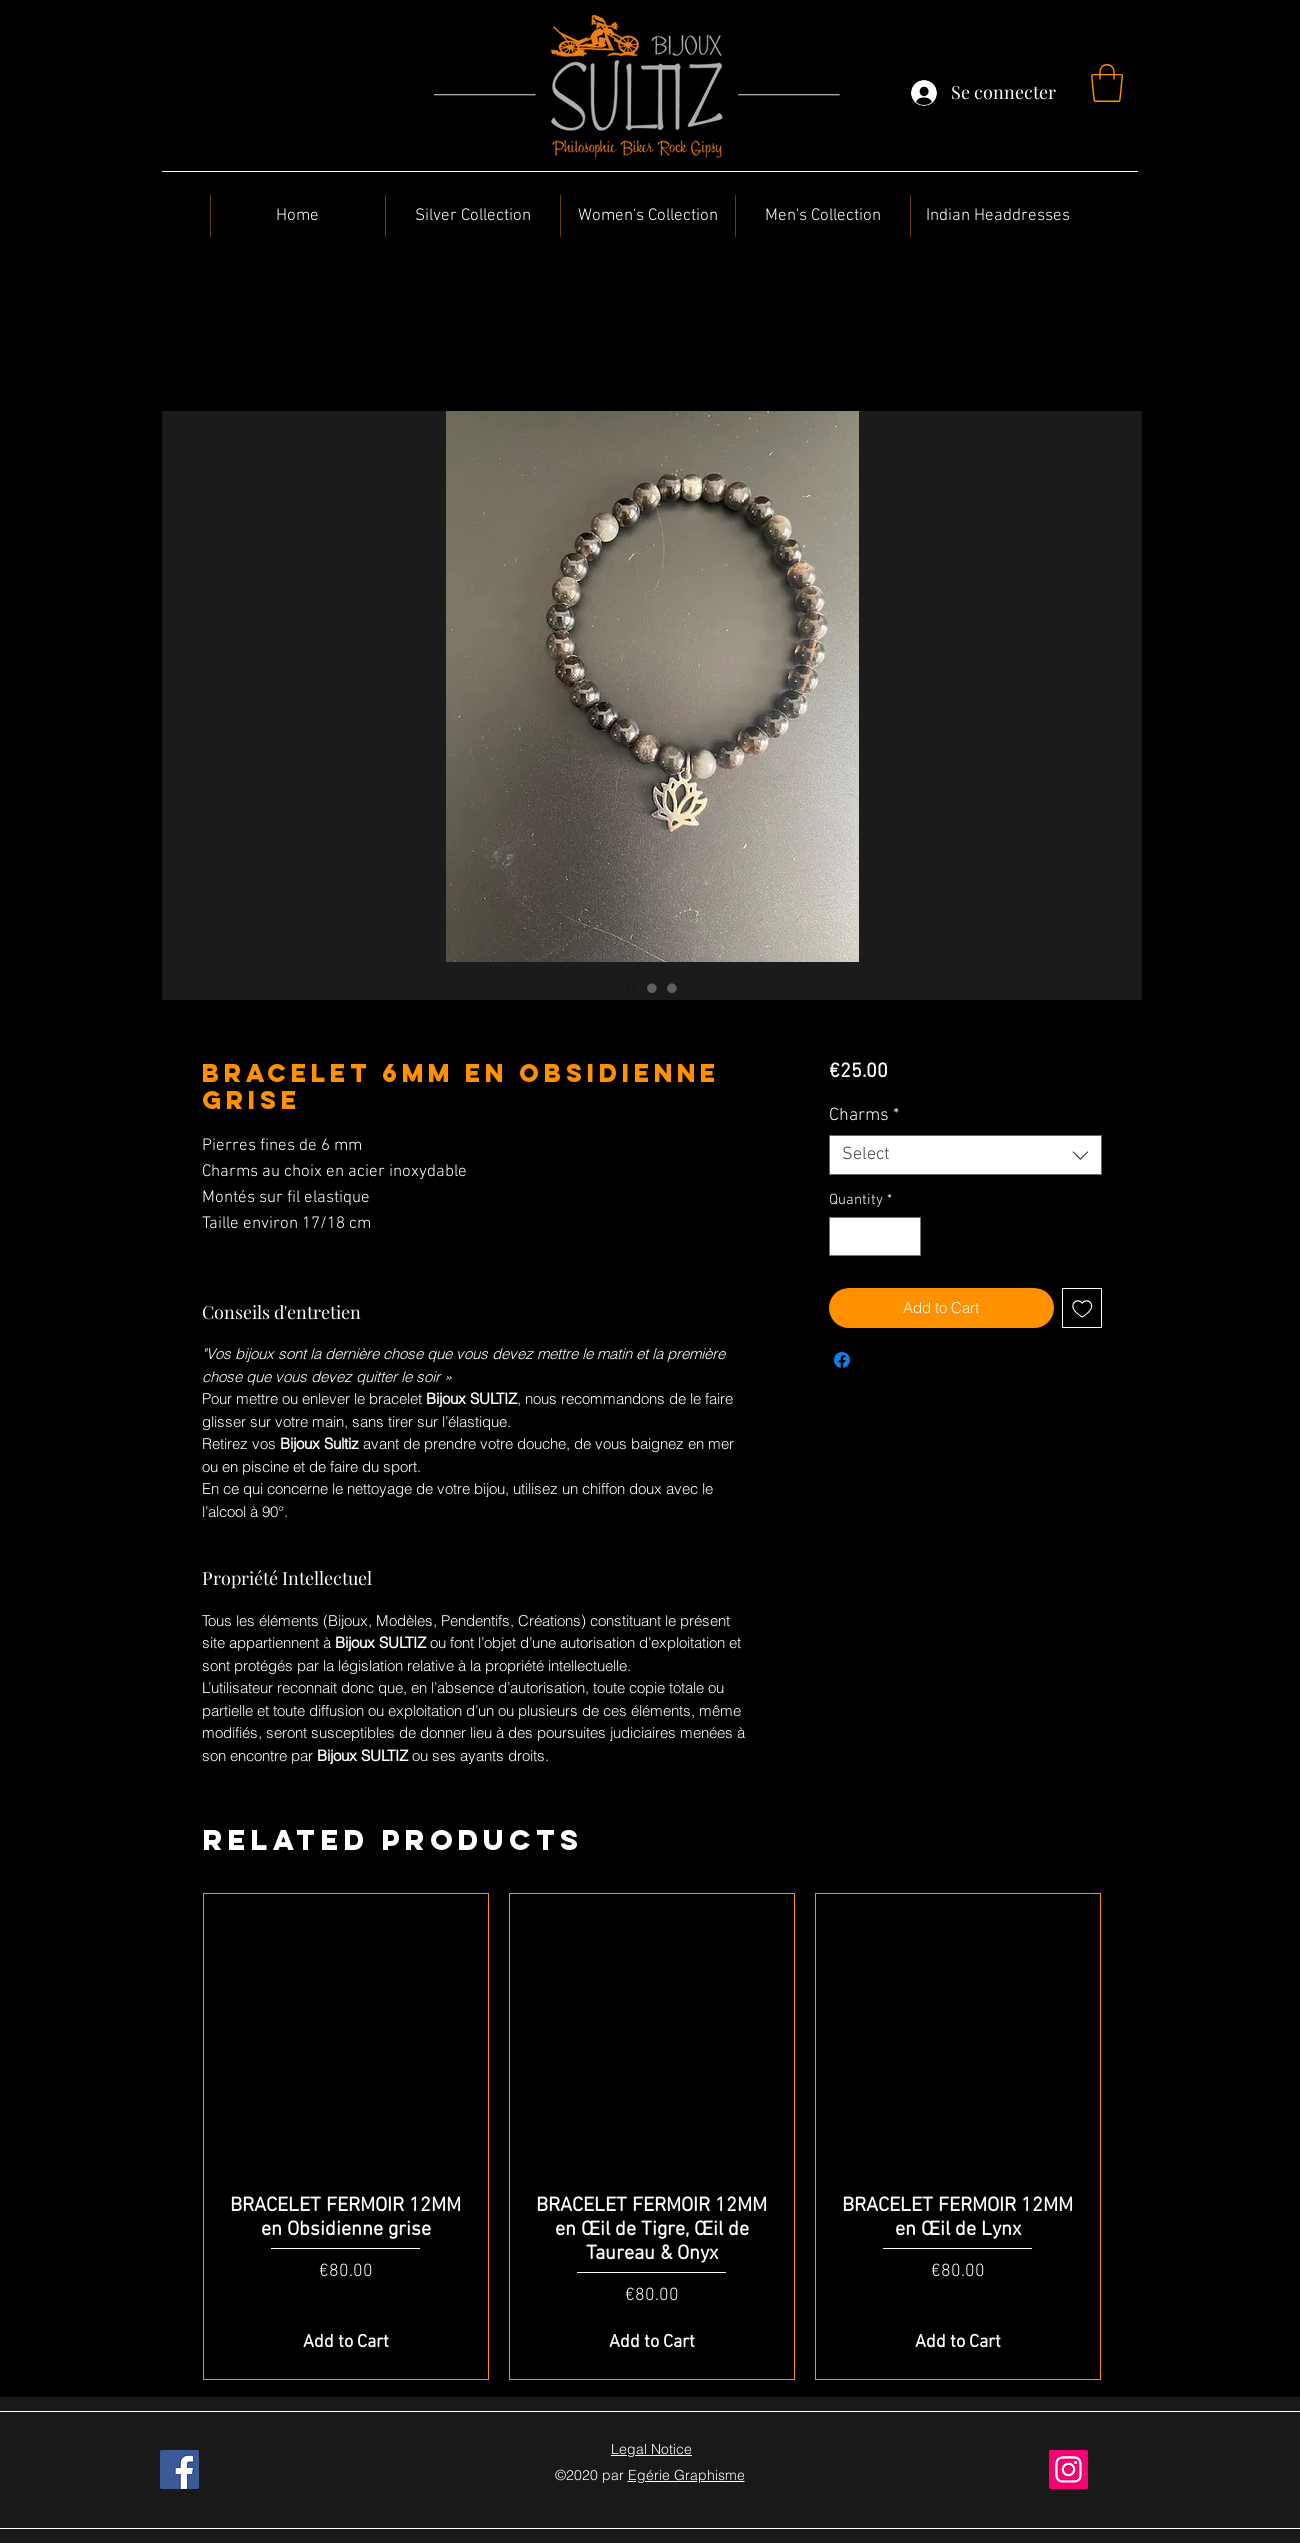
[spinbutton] (874, 1236)
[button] (1107, 83)
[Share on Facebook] (842, 1360)
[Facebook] (179, 2469)
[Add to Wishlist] (1082, 1308)
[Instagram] (1068, 2469)
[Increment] (904, 1236)
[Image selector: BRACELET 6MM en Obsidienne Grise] (632, 988)
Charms (864, 1115)
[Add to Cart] (346, 2342)
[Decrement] (845, 1236)
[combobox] (965, 1155)
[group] (652, 2136)
